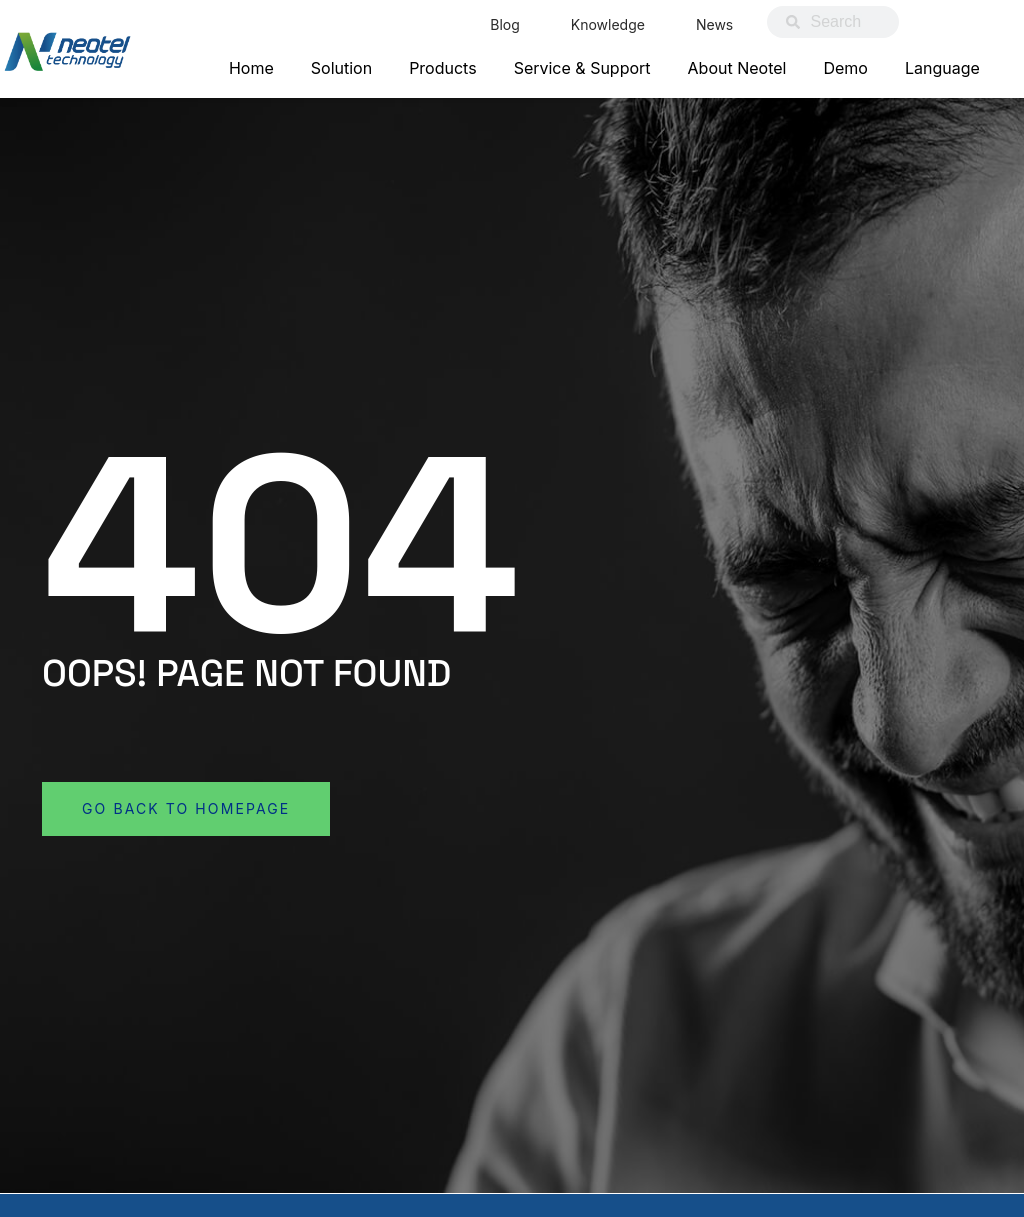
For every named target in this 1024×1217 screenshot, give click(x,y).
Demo (845, 68)
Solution (341, 68)
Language (942, 68)
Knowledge (608, 24)
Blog (505, 24)
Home (251, 68)
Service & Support (582, 68)
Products (443, 68)
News (714, 24)
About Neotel (737, 68)
